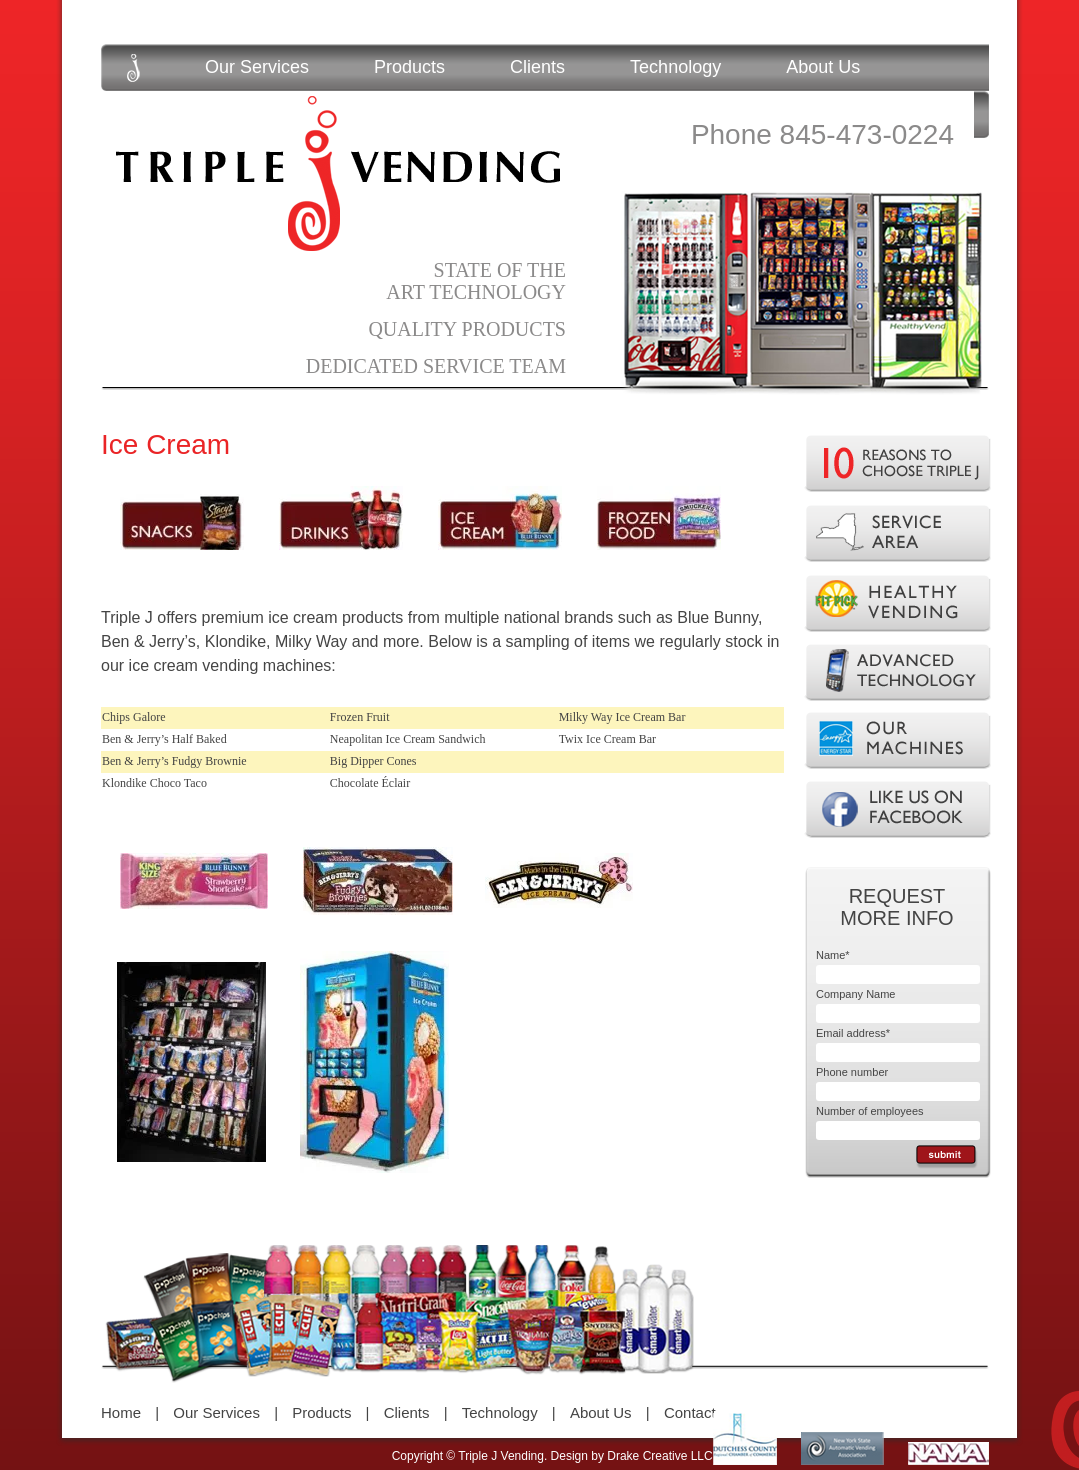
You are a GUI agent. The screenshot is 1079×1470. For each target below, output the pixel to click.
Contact (690, 1412)
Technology (675, 67)
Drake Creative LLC (659, 1456)
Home (121, 1412)
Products (409, 67)
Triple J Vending (338, 173)
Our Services (257, 67)
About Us (823, 67)
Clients (537, 67)
